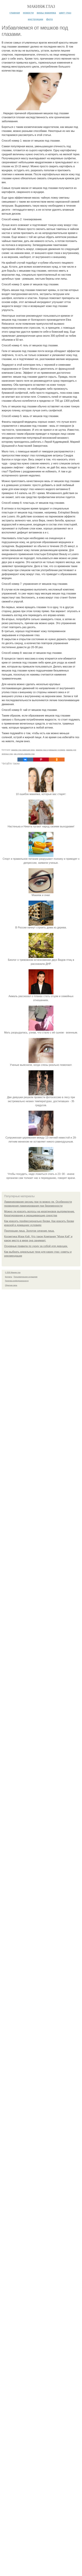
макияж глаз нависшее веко (23, 1714)
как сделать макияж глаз (24, 1718)
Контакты (8, 2241)
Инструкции (35, 19)
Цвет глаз (65, 12)
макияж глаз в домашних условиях (50, 1714)
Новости (28, 12)
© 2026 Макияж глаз (12, 2237)
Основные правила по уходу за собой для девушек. (36, 2210)
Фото (49, 19)
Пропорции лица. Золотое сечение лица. (29, 2195)
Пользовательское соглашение (26, 2241)
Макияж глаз (41, 6)
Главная (14, 12)
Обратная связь (11, 2250)
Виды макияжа (46, 12)
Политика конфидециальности (17, 2245)
